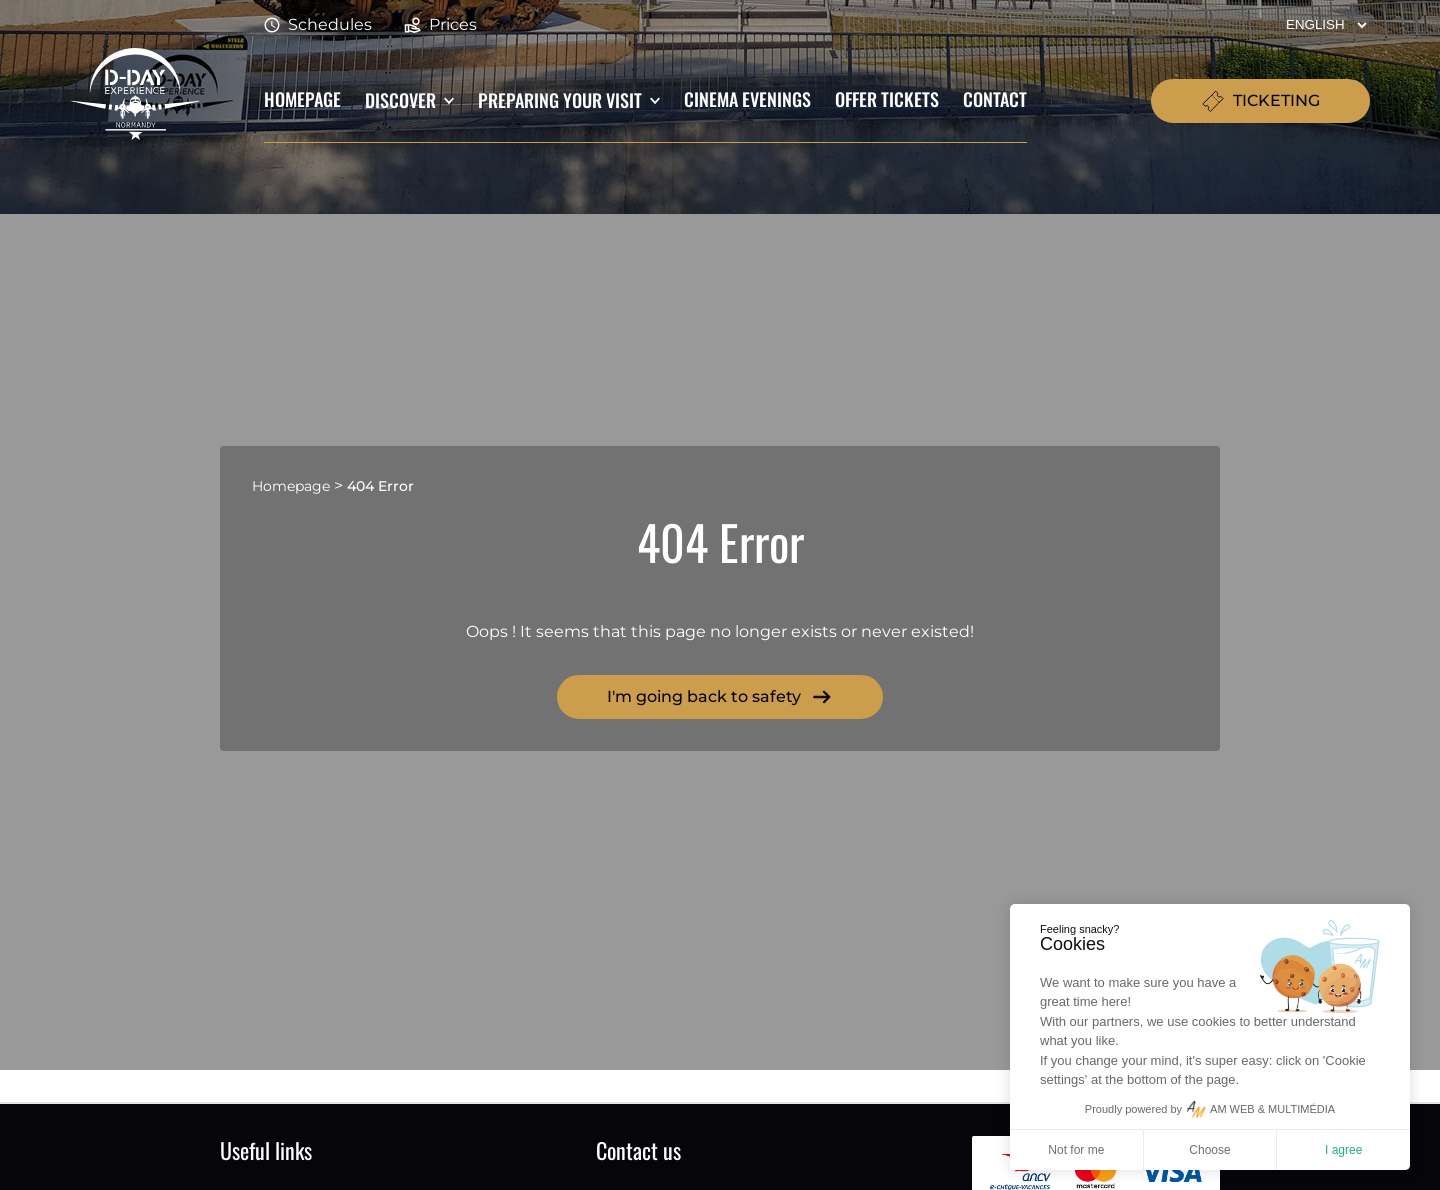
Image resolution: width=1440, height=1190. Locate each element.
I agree (1343, 1150)
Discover (400, 100)
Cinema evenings (747, 98)
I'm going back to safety (720, 697)
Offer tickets (887, 98)
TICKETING (1260, 101)
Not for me (1076, 1150)
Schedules (318, 25)
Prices (440, 25)
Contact (995, 98)
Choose (1209, 1150)
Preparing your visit (560, 100)
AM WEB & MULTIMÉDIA (1272, 1109)
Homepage (302, 98)
